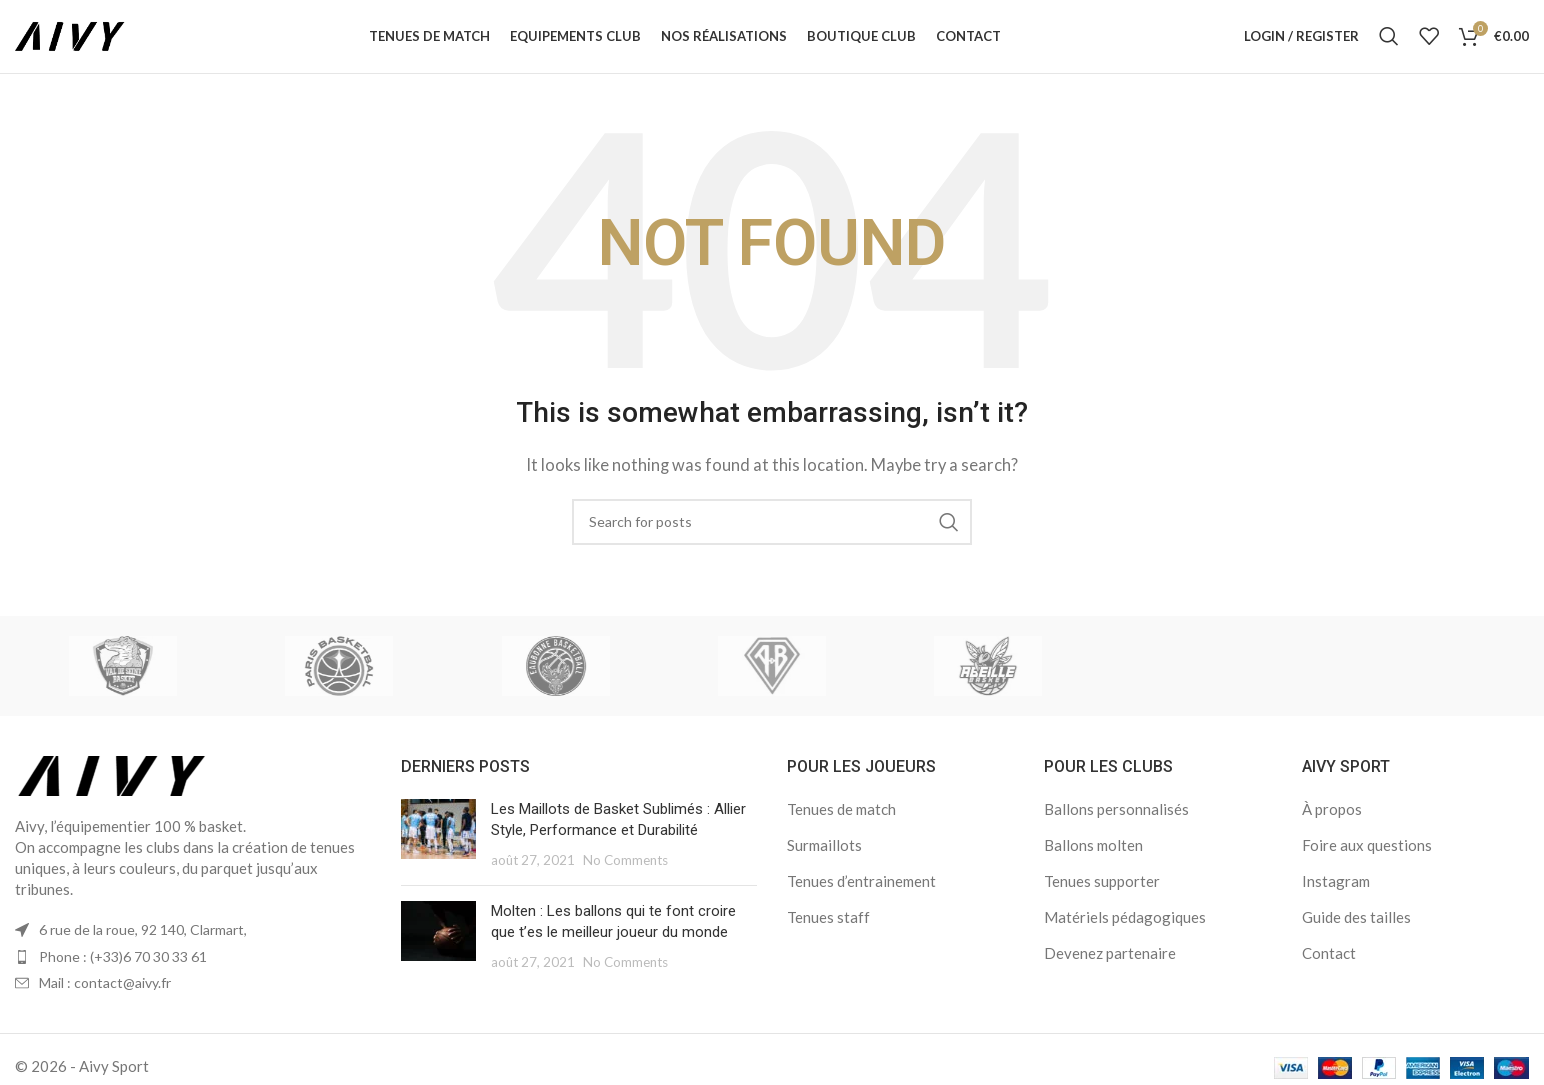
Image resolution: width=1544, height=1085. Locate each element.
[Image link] (112, 791)
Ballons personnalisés (1116, 826)
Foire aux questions (1367, 862)
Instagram (1336, 898)
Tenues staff (828, 934)
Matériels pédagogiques (1125, 934)
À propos (1332, 826)
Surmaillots (824, 862)
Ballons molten (1093, 862)
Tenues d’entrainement (861, 898)
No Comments (625, 877)
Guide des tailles (1356, 934)
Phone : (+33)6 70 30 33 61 (123, 973)
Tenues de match (841, 826)
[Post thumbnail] (438, 851)
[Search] (1389, 45)
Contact (1329, 970)
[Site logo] (85, 43)
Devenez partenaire (1110, 970)
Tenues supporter (1102, 898)
